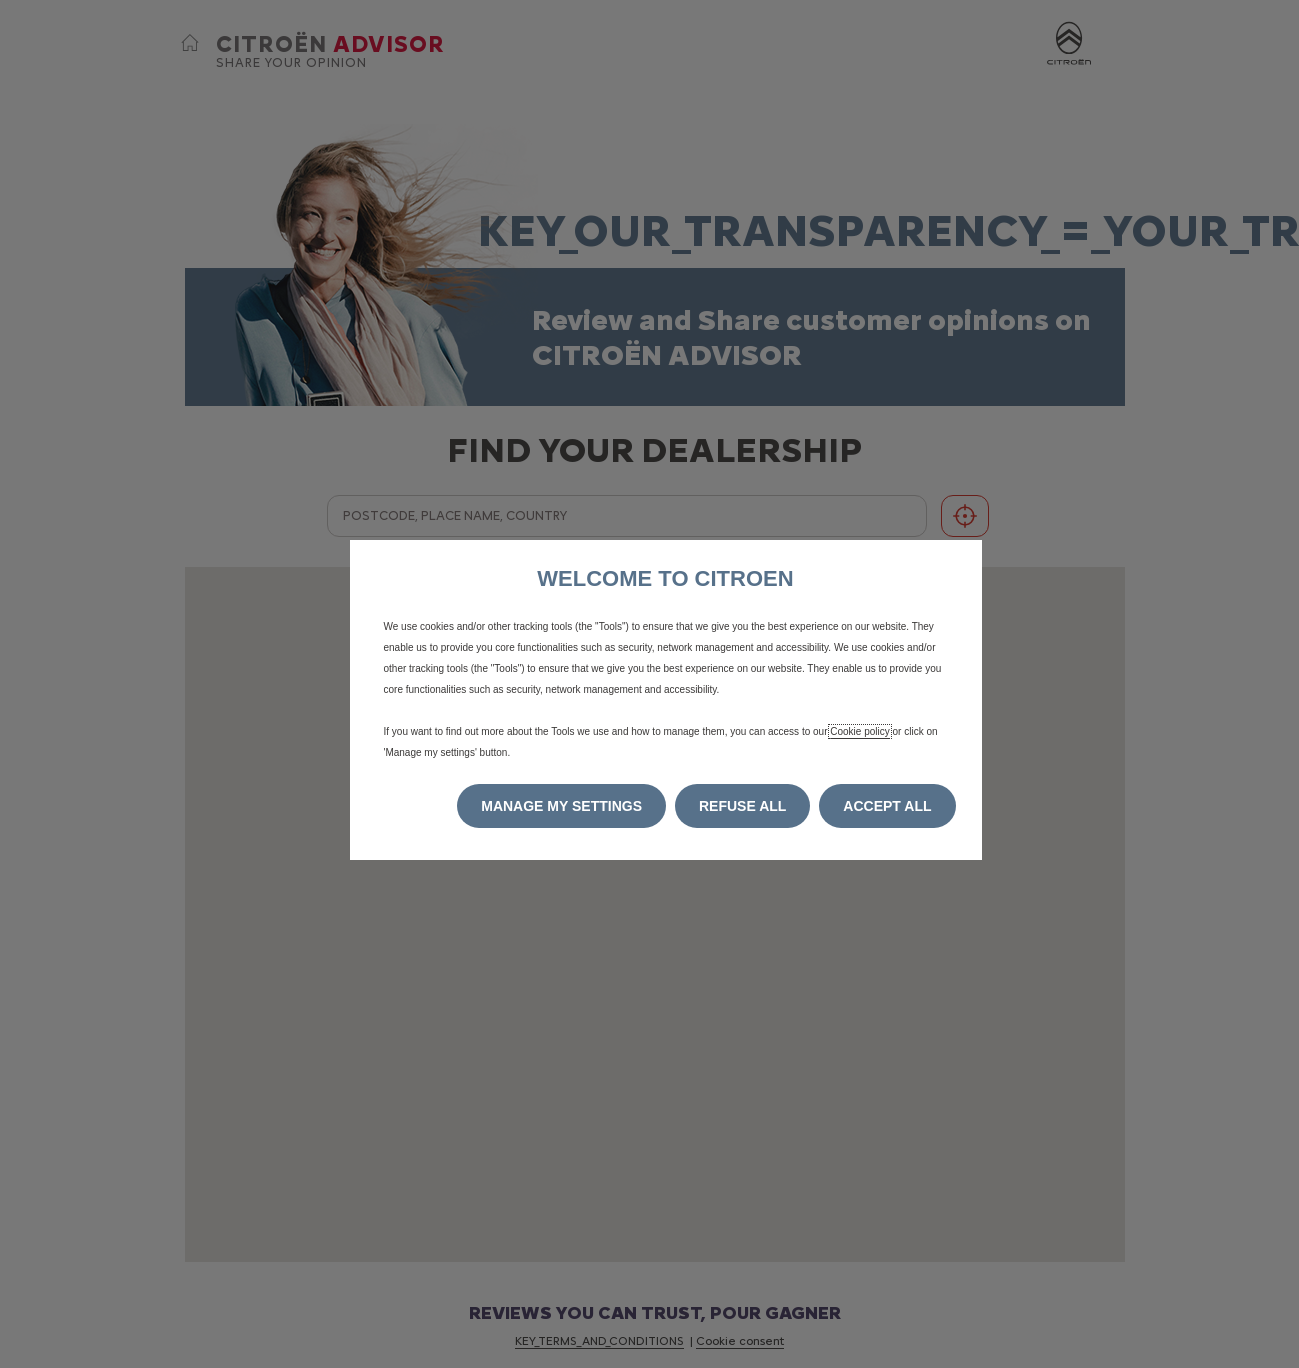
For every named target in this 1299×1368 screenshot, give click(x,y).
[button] (561, 806)
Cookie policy (859, 731)
